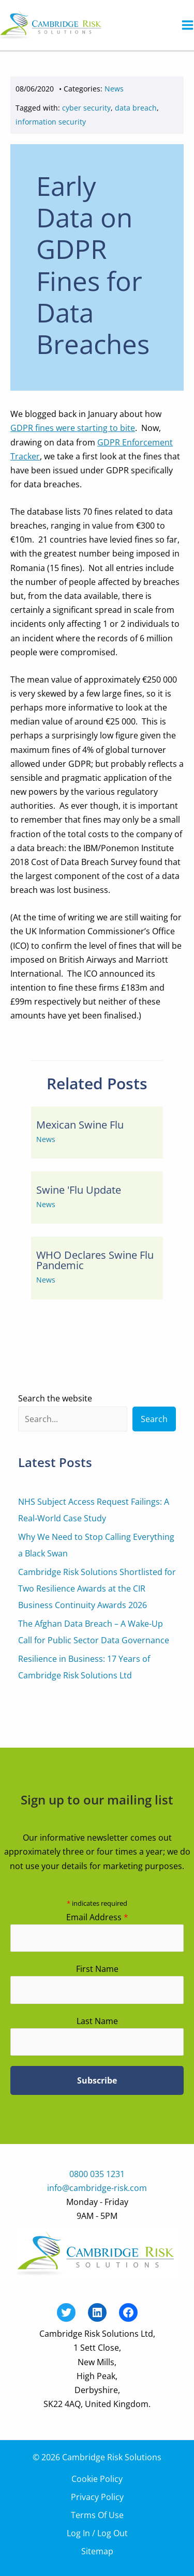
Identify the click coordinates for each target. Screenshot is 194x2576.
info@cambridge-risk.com (97, 2188)
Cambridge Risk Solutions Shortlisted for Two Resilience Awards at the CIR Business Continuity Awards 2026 (97, 1588)
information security (51, 122)
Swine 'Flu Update (78, 1190)
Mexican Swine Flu (80, 1125)
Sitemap (97, 2551)
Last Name (97, 2021)
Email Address (97, 1917)
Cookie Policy (97, 2479)
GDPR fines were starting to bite (72, 428)
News (114, 89)
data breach (136, 108)
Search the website (55, 1398)
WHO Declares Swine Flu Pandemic (95, 1260)
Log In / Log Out (97, 2533)
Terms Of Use (97, 2515)
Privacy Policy (97, 2497)
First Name (97, 1969)
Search (154, 1419)
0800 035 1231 (97, 2174)
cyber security (86, 108)
